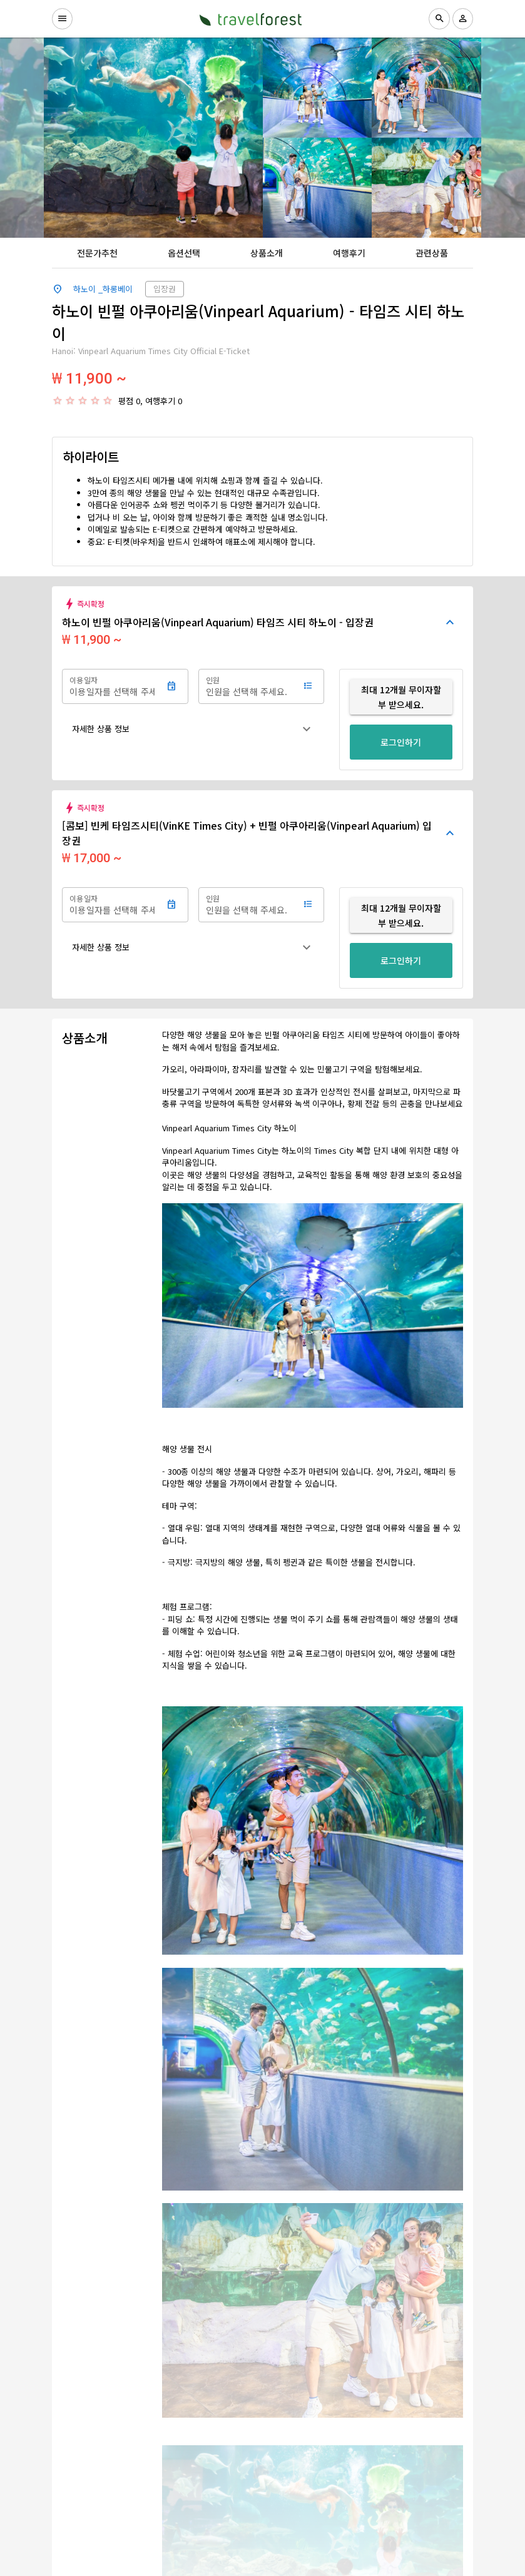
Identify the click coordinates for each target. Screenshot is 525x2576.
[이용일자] (111, 686)
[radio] (57, 400)
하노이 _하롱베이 (103, 289)
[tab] (97, 253)
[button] (193, 729)
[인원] (248, 686)
